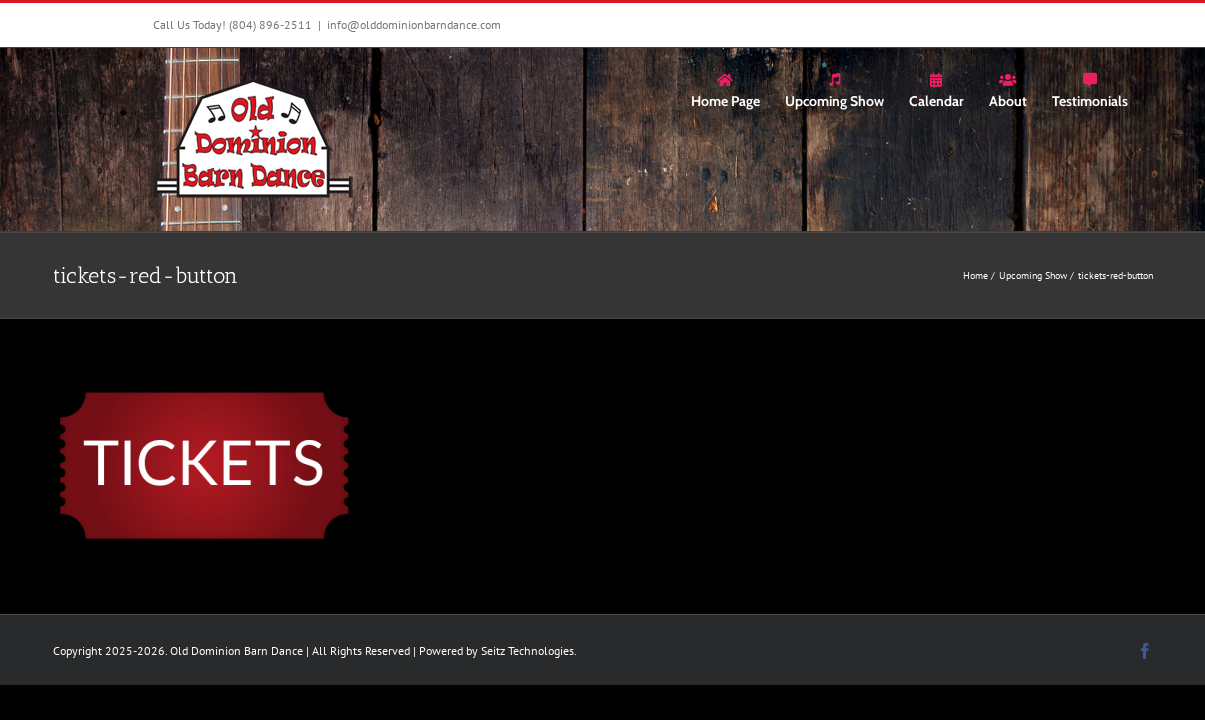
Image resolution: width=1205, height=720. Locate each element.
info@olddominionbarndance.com (414, 24)
